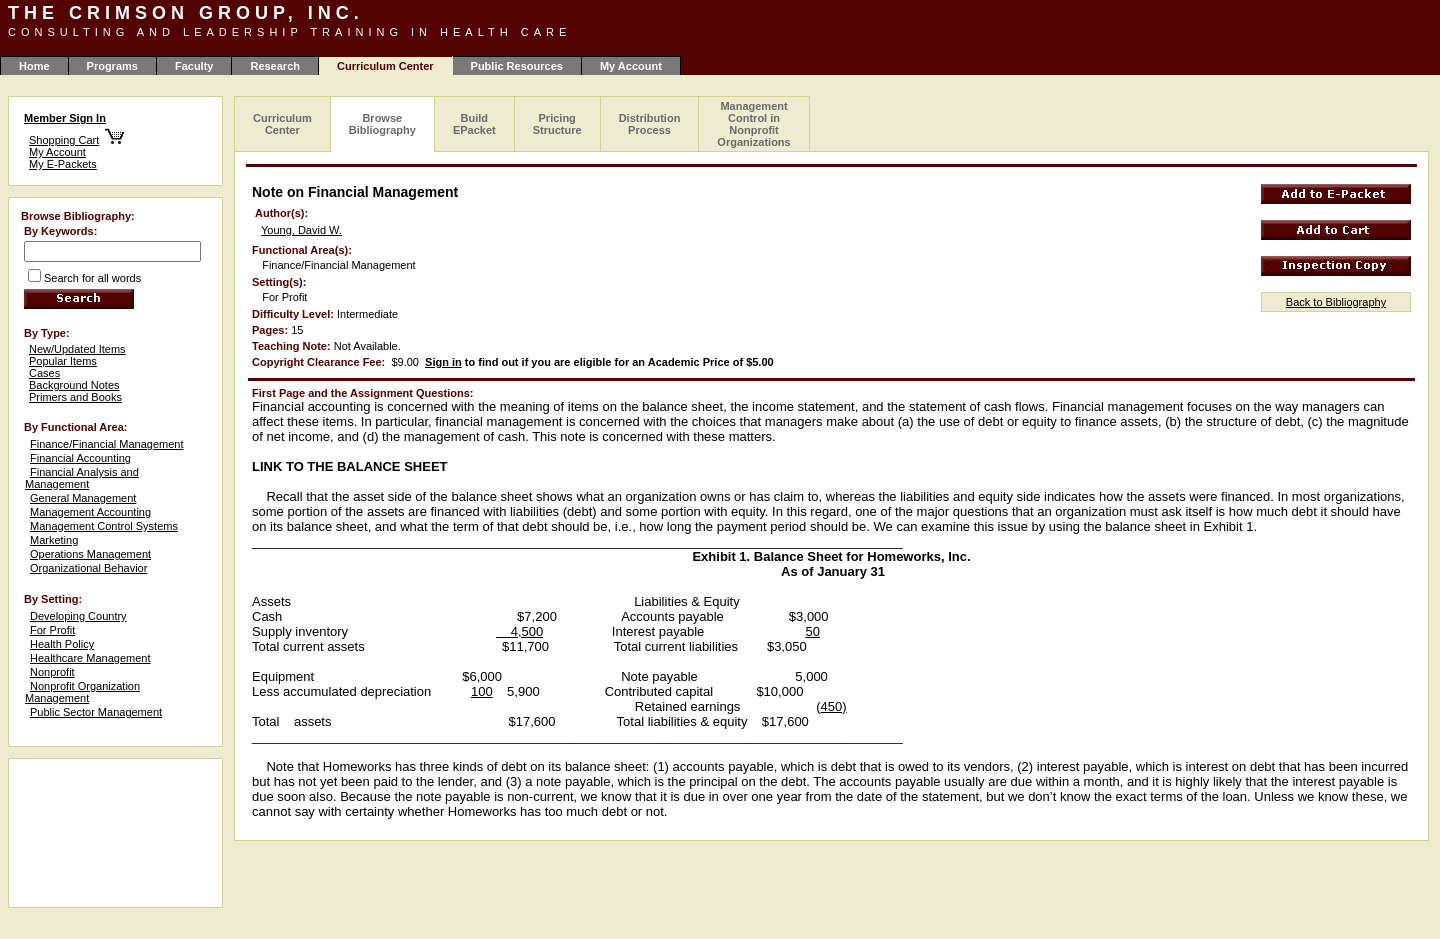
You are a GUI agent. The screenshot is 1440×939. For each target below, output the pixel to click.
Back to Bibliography (1336, 302)
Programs (112, 66)
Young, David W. (301, 230)
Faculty (194, 66)
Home (34, 66)
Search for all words (92, 278)
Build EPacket (474, 124)
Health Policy (62, 644)
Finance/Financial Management (106, 444)
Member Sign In (65, 118)
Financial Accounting (80, 458)
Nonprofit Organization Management (82, 692)
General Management (83, 498)
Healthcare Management (90, 658)
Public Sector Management (96, 712)
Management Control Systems (104, 526)
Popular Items (63, 361)
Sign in (443, 362)
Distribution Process (650, 124)
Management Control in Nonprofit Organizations (753, 124)
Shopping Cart (64, 140)
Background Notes (74, 385)
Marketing (54, 540)
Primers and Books (75, 397)
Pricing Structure (557, 124)
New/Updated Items (77, 349)
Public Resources (517, 66)
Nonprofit (52, 672)
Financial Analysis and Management (82, 478)
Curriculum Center (282, 124)
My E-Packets (63, 164)
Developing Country (78, 616)
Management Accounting (90, 512)
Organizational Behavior (88, 568)
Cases (44, 373)
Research (275, 66)
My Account (631, 66)
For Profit (52, 630)
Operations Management (90, 554)
